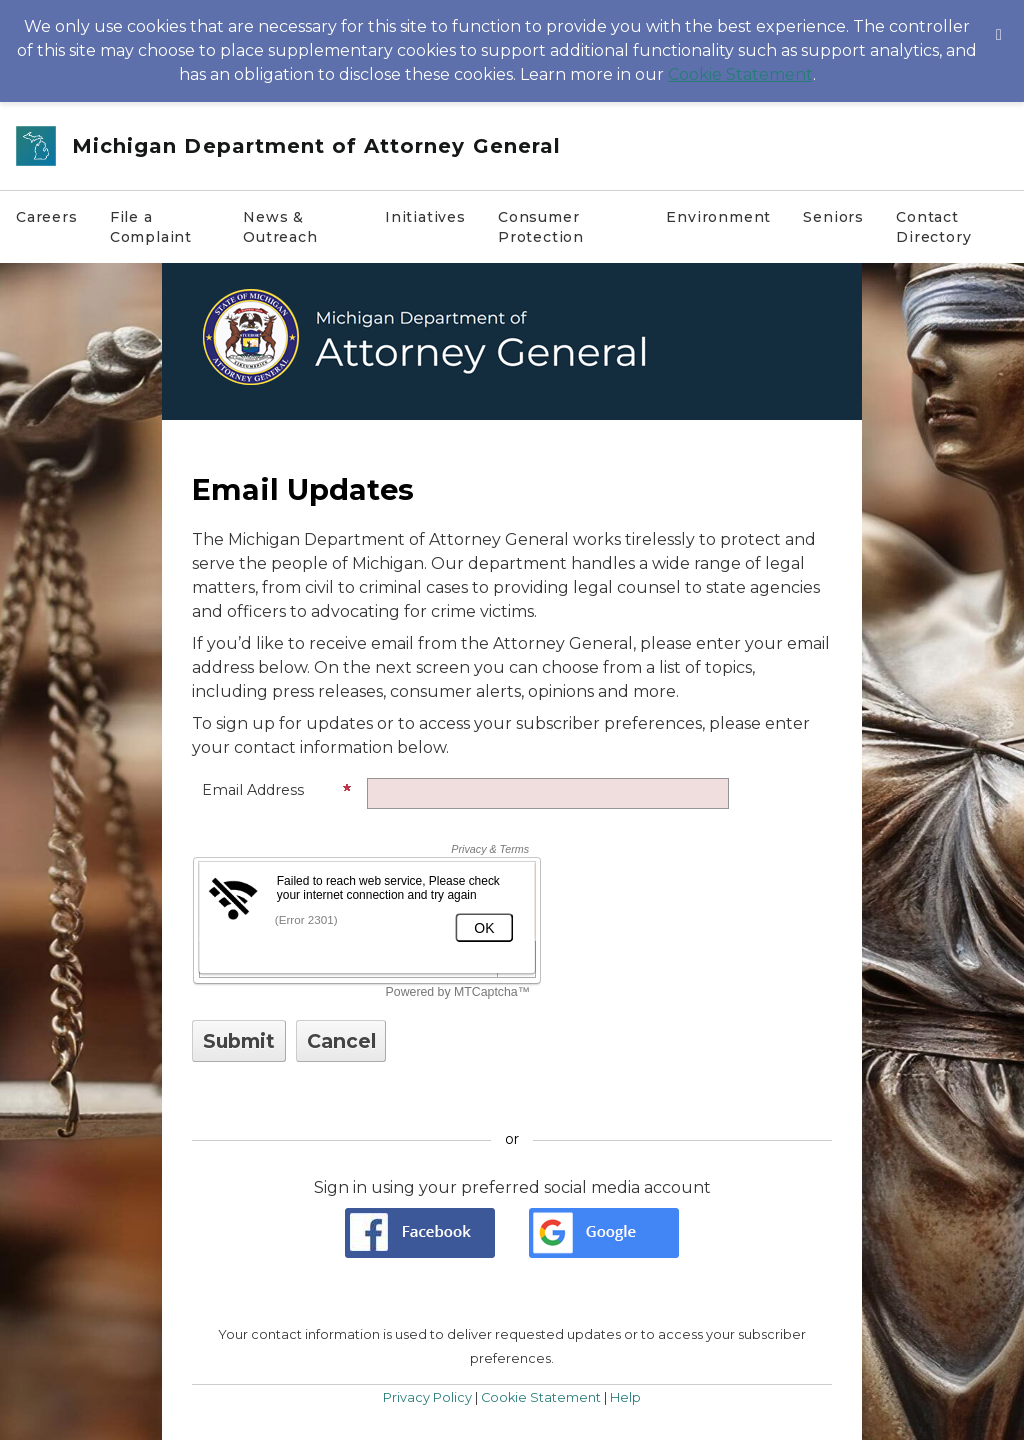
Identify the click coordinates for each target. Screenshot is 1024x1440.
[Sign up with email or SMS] (239, 1041)
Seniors (833, 217)
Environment (718, 217)
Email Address (277, 790)
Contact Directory (933, 227)
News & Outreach (280, 227)
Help (625, 1397)
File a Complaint (151, 227)
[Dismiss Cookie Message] (999, 19)
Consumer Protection (541, 227)
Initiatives (425, 217)
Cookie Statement (740, 74)
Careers (47, 217)
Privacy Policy (427, 1397)
